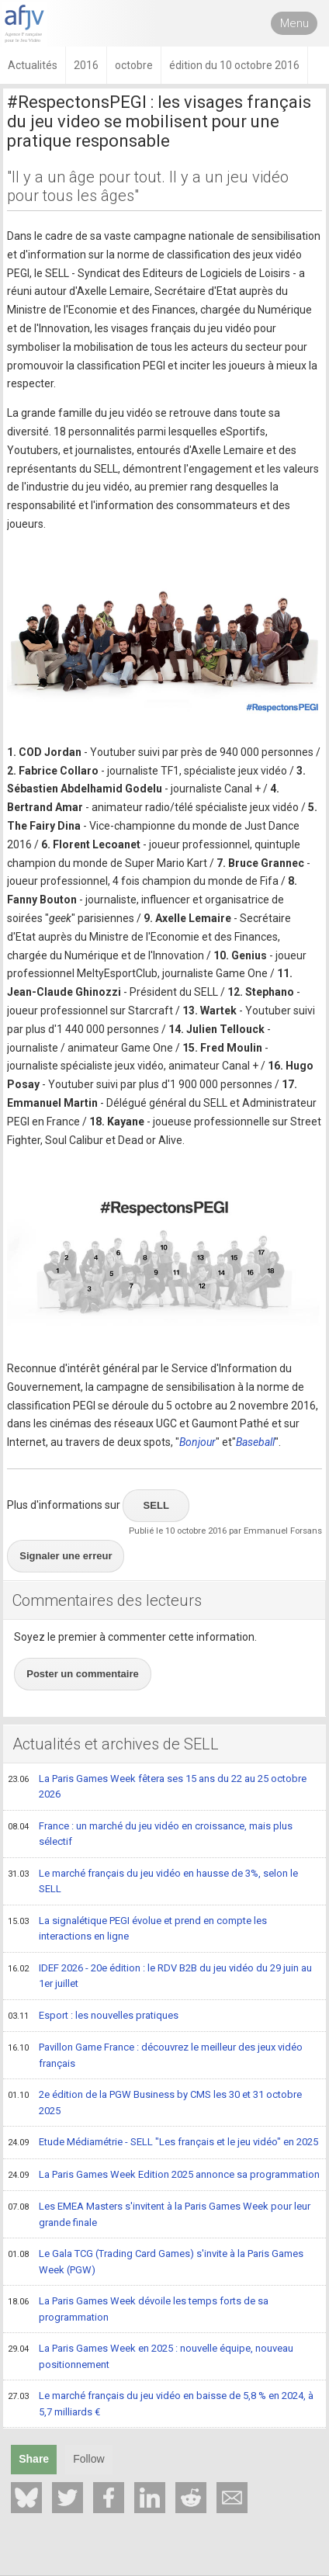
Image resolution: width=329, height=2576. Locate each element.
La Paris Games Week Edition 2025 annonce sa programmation (164, 2175)
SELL (156, 1505)
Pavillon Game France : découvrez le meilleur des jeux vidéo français (155, 2054)
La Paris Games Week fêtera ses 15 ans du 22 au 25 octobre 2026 (157, 1786)
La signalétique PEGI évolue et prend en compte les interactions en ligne (137, 1928)
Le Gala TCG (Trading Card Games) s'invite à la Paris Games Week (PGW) (155, 2261)
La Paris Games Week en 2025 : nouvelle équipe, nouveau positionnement (150, 2356)
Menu (294, 23)
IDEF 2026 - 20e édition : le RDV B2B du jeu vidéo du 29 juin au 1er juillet (160, 1975)
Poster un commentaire (82, 1674)
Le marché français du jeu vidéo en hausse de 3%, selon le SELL (153, 1881)
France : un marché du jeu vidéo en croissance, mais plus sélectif (150, 1833)
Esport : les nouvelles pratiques (93, 2016)
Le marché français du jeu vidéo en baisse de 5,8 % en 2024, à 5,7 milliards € (160, 2403)
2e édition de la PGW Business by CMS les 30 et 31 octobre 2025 (155, 2102)
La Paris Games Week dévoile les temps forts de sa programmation (138, 2308)
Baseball (255, 1442)
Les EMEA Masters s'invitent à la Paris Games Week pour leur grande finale (159, 2214)
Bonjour (197, 1442)
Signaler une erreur (65, 1556)
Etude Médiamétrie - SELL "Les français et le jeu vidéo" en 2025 (163, 2143)
